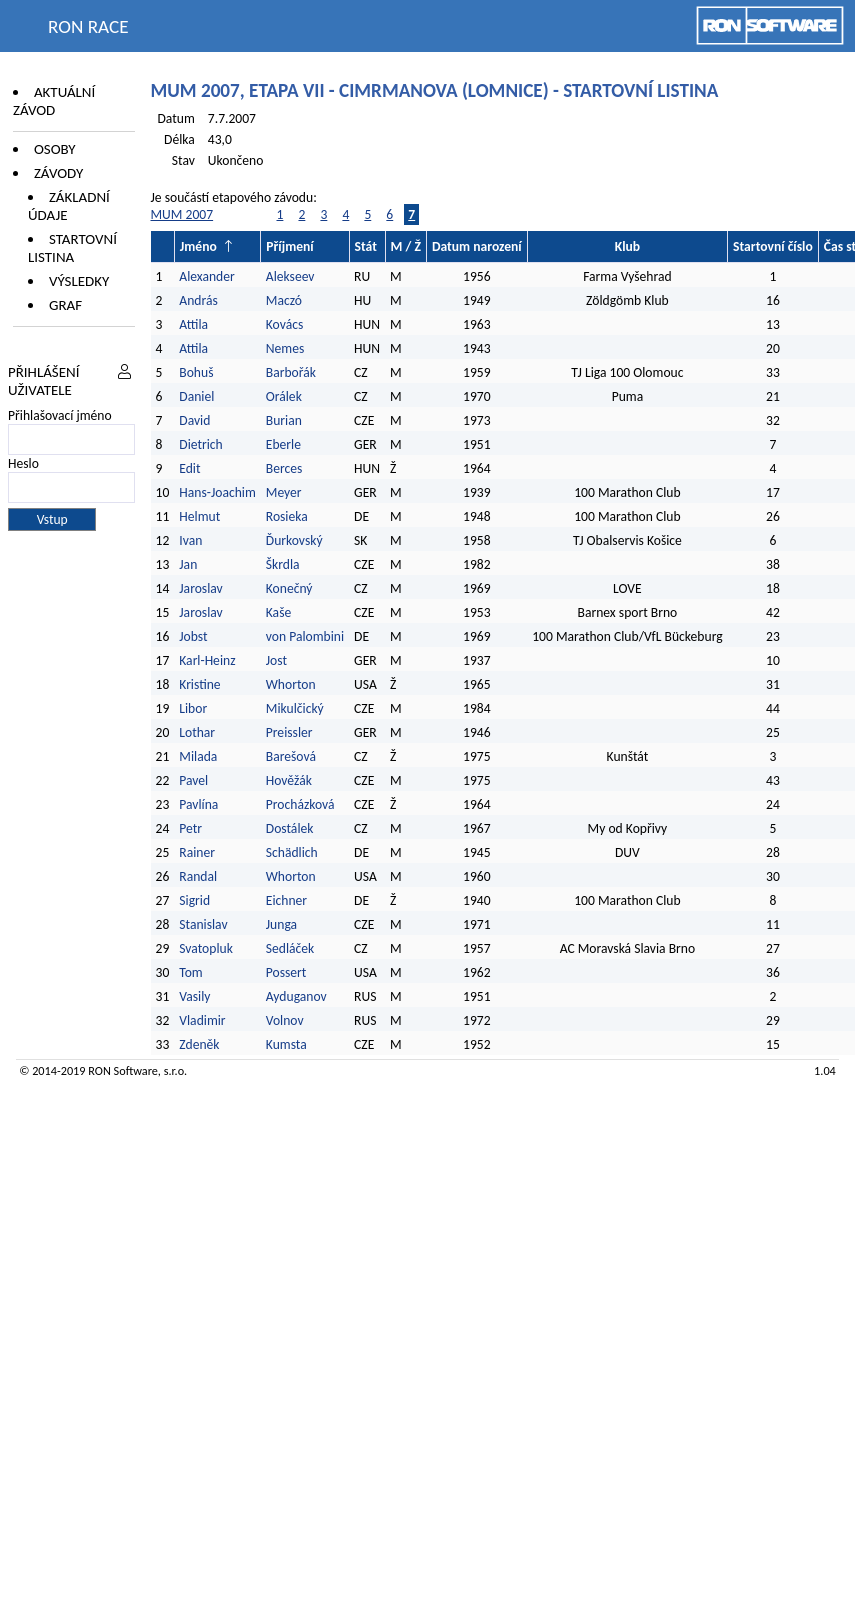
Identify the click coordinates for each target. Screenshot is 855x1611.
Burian (284, 420)
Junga (281, 924)
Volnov (285, 1020)
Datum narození (477, 246)
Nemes (285, 348)
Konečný (289, 588)
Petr (190, 828)
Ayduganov (296, 996)
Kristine (199, 684)
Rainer (197, 852)
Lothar (197, 732)
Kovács (284, 324)
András (198, 300)
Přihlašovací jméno (60, 415)
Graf (65, 305)
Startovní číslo (773, 246)
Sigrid (194, 900)
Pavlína (198, 804)
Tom (190, 972)
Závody (58, 173)
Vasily (194, 996)
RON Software (123, 1070)
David (194, 420)
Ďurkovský (294, 540)
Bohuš (196, 372)
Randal (198, 876)
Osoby (55, 149)
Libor (193, 708)
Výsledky (79, 281)
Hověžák (289, 780)
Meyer (284, 492)
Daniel (196, 396)
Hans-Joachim (217, 492)
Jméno (198, 246)
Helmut (199, 516)
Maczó (284, 300)
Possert (286, 972)
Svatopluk (206, 948)
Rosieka (287, 516)
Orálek (284, 396)
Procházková (300, 804)
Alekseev (290, 276)
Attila (193, 324)
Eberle (283, 444)
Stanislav (203, 924)
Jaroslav (200, 588)
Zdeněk (199, 1044)
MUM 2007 (182, 214)
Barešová (291, 756)
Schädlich (292, 852)
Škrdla (283, 564)
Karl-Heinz (207, 660)
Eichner (286, 900)
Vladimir (202, 1020)
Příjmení (289, 246)
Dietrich (200, 444)
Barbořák (291, 372)
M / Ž (406, 246)
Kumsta (286, 1044)
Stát (366, 246)
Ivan (190, 540)
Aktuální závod (54, 101)
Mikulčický (295, 708)
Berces (284, 468)
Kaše (278, 612)
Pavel (193, 780)
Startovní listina (72, 248)
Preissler (289, 732)
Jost (276, 660)
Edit (189, 468)
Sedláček (290, 948)
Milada (198, 756)
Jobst (193, 636)
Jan (188, 564)
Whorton (291, 684)
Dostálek (290, 828)
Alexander (206, 276)
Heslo (23, 463)
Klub (627, 246)
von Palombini (305, 636)
